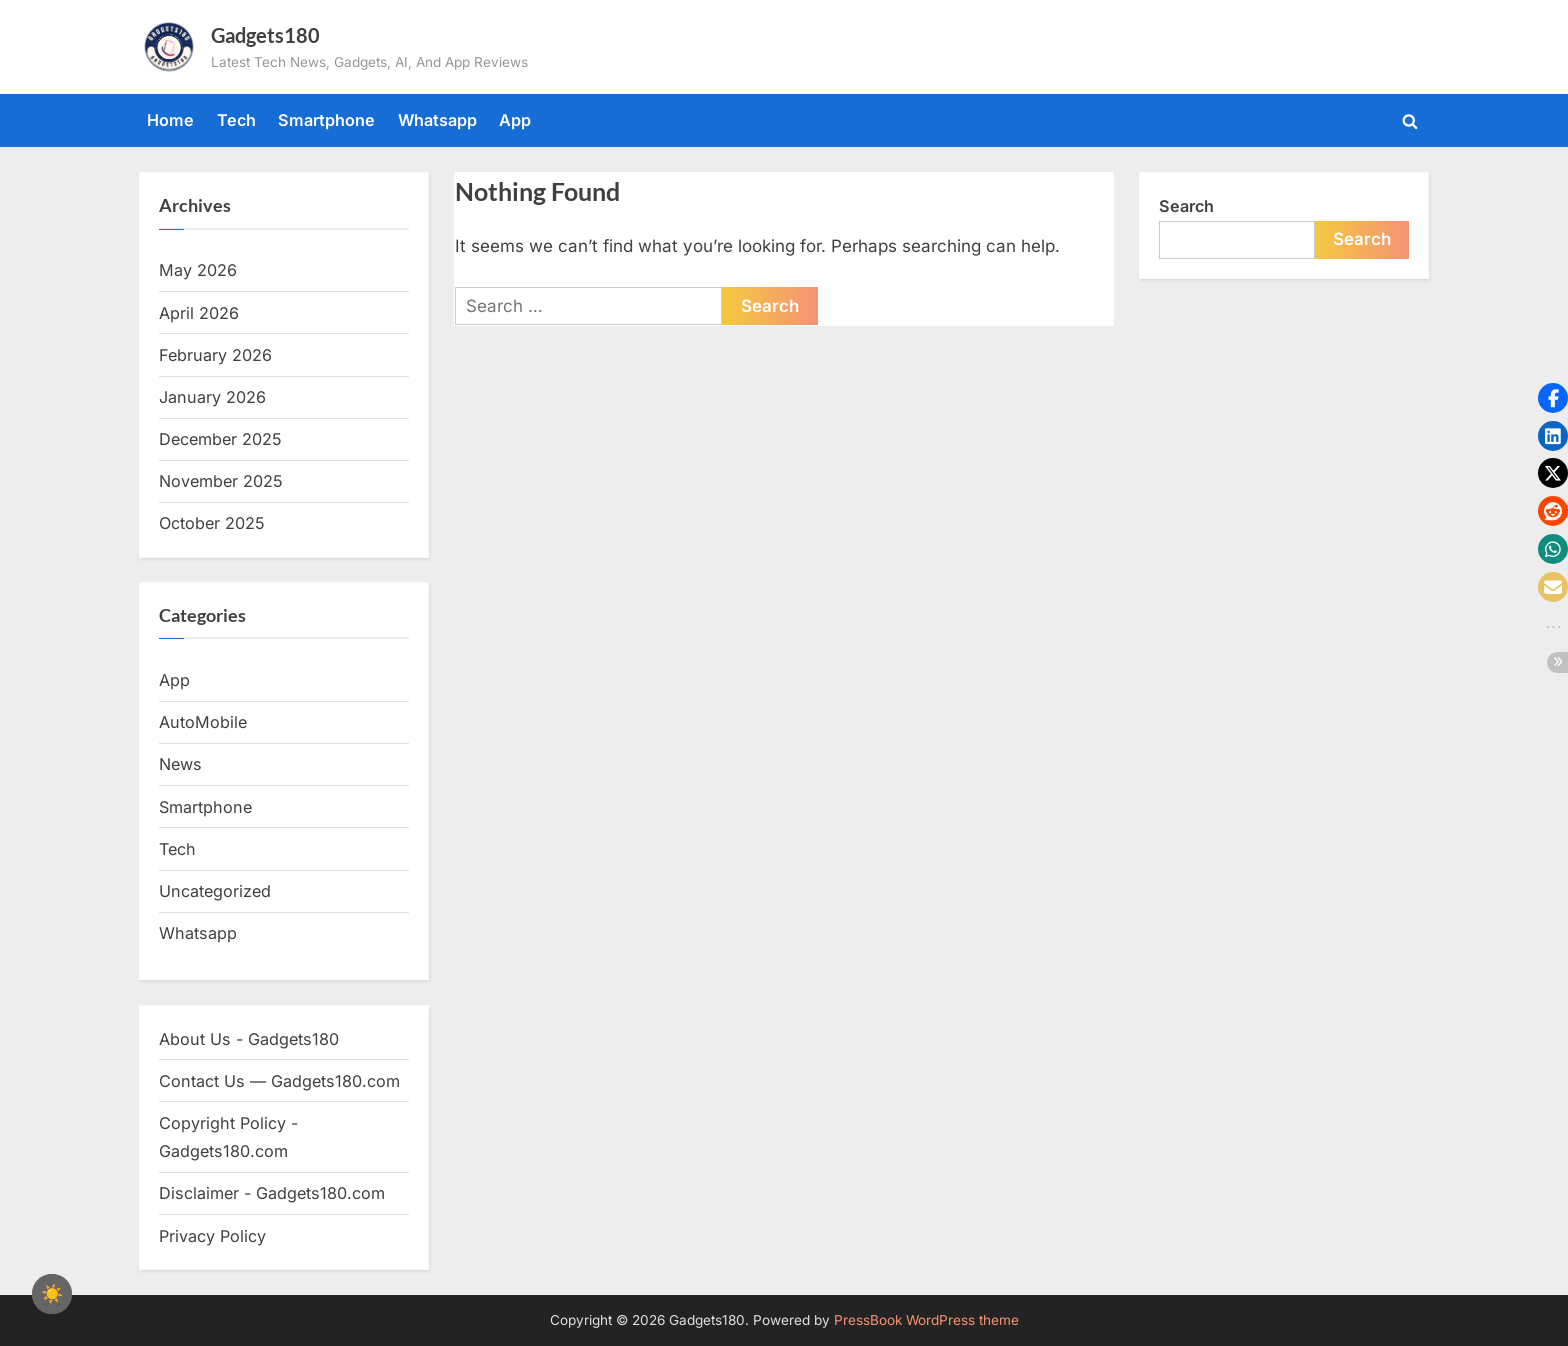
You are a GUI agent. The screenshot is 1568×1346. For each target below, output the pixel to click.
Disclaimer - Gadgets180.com (272, 1193)
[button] (1553, 398)
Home (170, 120)
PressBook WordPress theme (926, 1320)
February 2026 (215, 355)
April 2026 (199, 313)
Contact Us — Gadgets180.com (279, 1081)
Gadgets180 (265, 35)
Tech (236, 120)
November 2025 (221, 481)
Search (1186, 206)
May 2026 (198, 270)
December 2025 (220, 439)
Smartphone (326, 120)
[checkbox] (52, 1294)
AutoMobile (203, 722)
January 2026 (212, 397)
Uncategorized (215, 891)
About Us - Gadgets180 (249, 1039)
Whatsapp (437, 120)
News (180, 764)
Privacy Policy (212, 1236)
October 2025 (212, 523)
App (515, 120)
